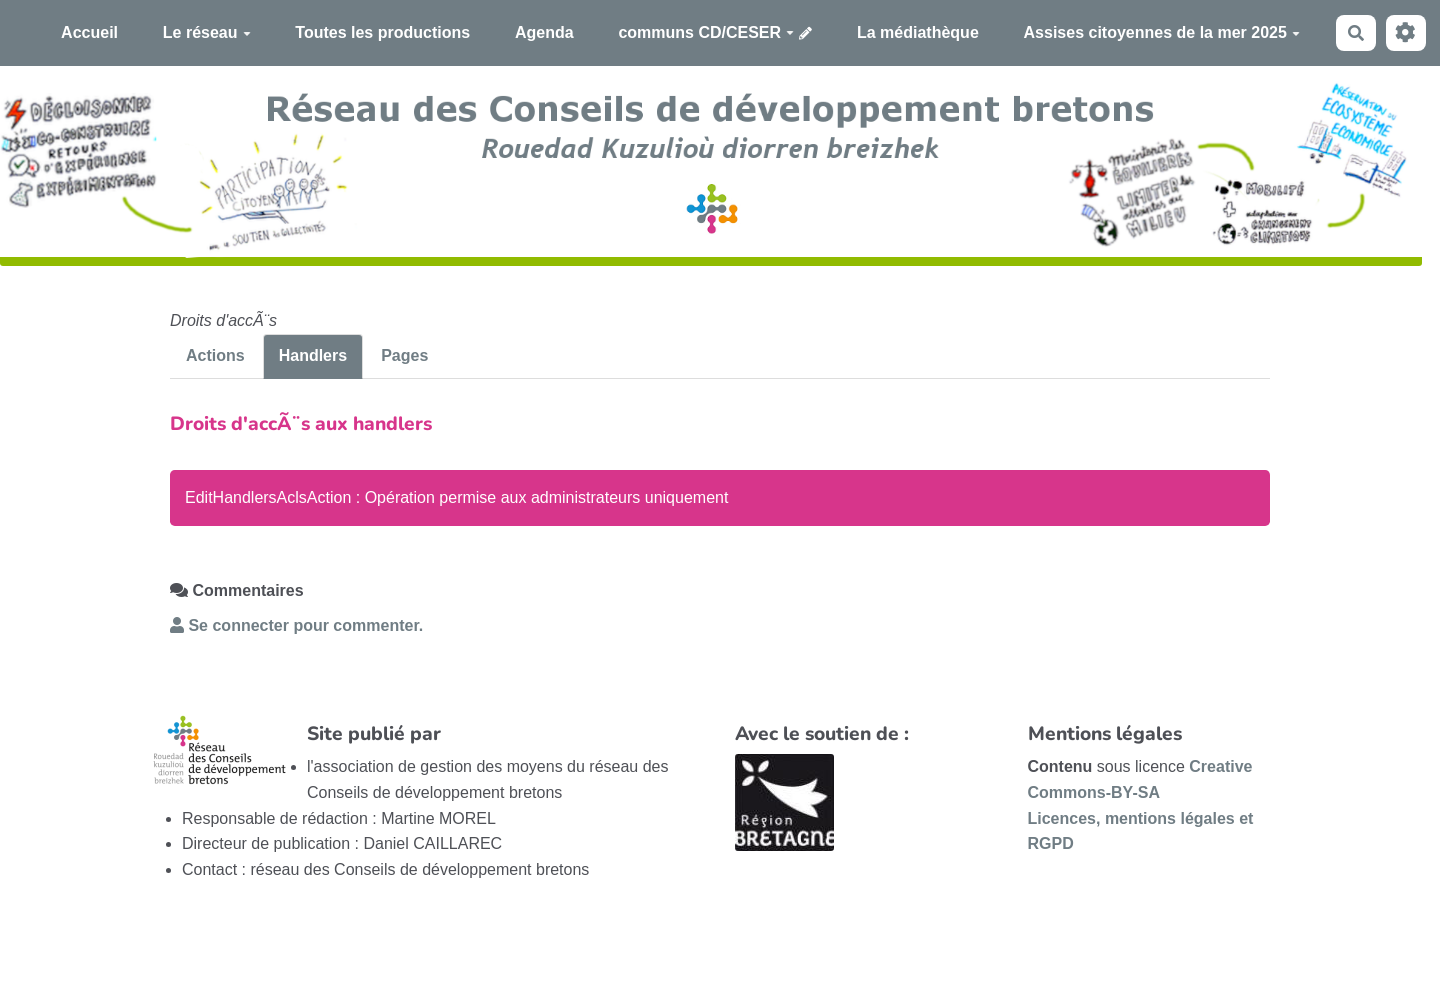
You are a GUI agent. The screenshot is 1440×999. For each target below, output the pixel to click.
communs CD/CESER (706, 32)
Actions (215, 355)
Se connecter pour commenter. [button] (296, 625)
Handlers (313, 355)
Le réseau (207, 32)
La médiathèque (918, 32)
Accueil (89, 32)
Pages (404, 355)
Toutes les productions (382, 32)
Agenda (544, 32)
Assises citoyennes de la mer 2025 (1162, 32)
